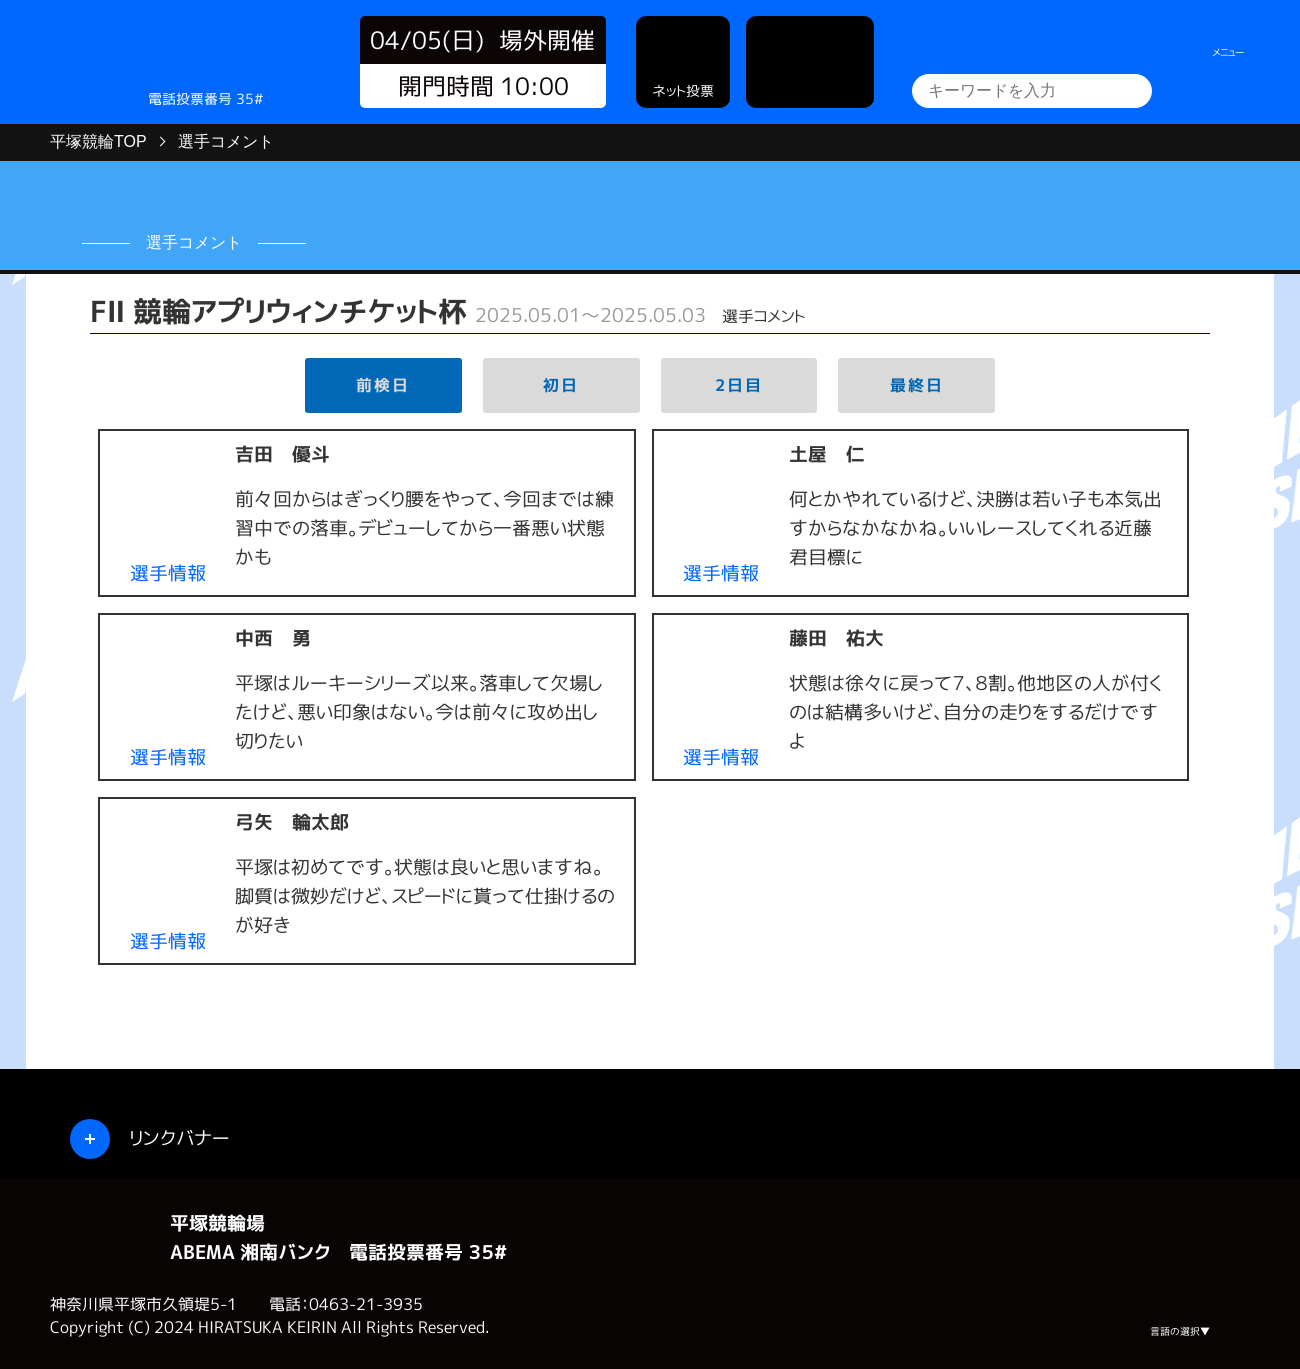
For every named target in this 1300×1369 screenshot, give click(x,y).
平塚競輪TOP (98, 141)
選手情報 (168, 572)
